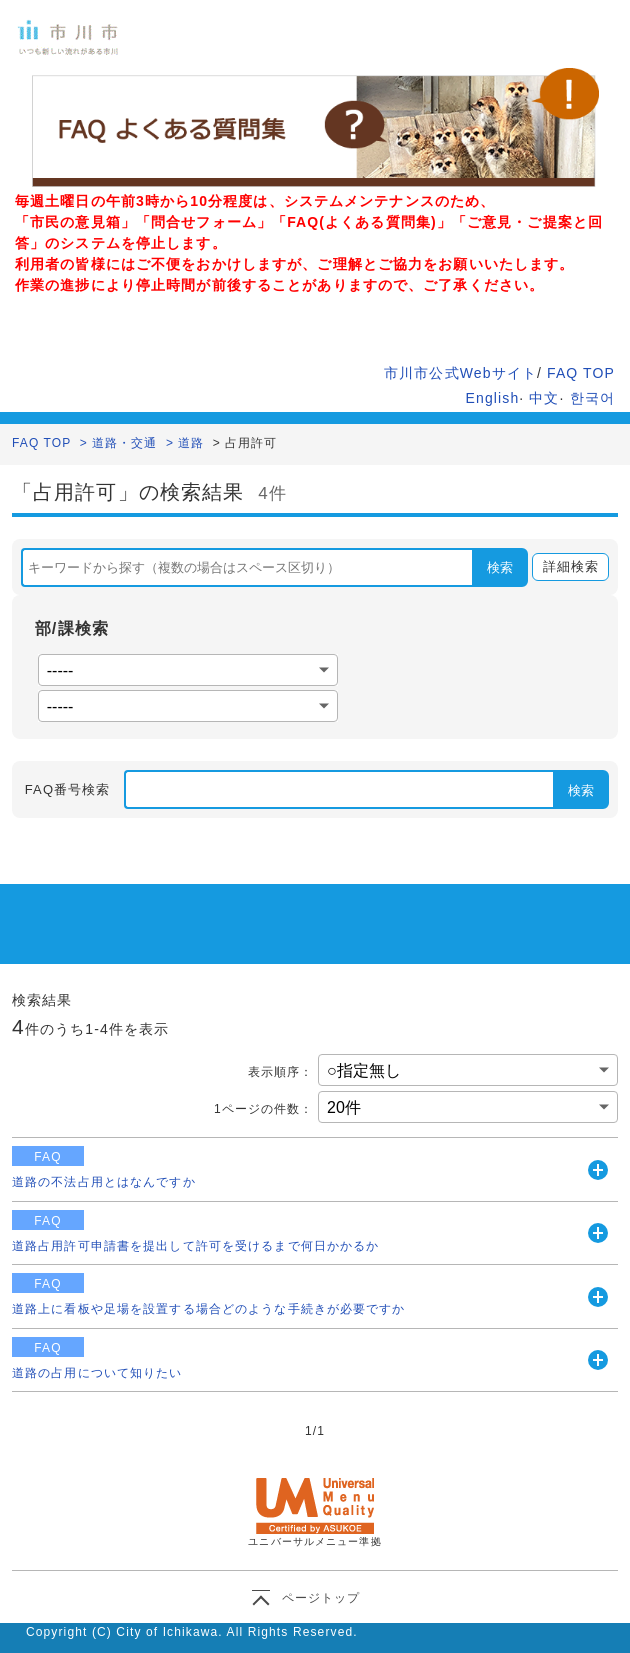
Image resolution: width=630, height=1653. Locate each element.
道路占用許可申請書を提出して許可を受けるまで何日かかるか (195, 1246)
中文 (544, 398)
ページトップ (321, 1598)
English (493, 398)
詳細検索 (565, 567)
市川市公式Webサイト (460, 373)
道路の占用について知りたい (97, 1373)
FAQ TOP (581, 373)
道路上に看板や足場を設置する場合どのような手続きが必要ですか (209, 1309)
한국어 (592, 398)
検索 (500, 567)
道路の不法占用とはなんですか (104, 1182)
